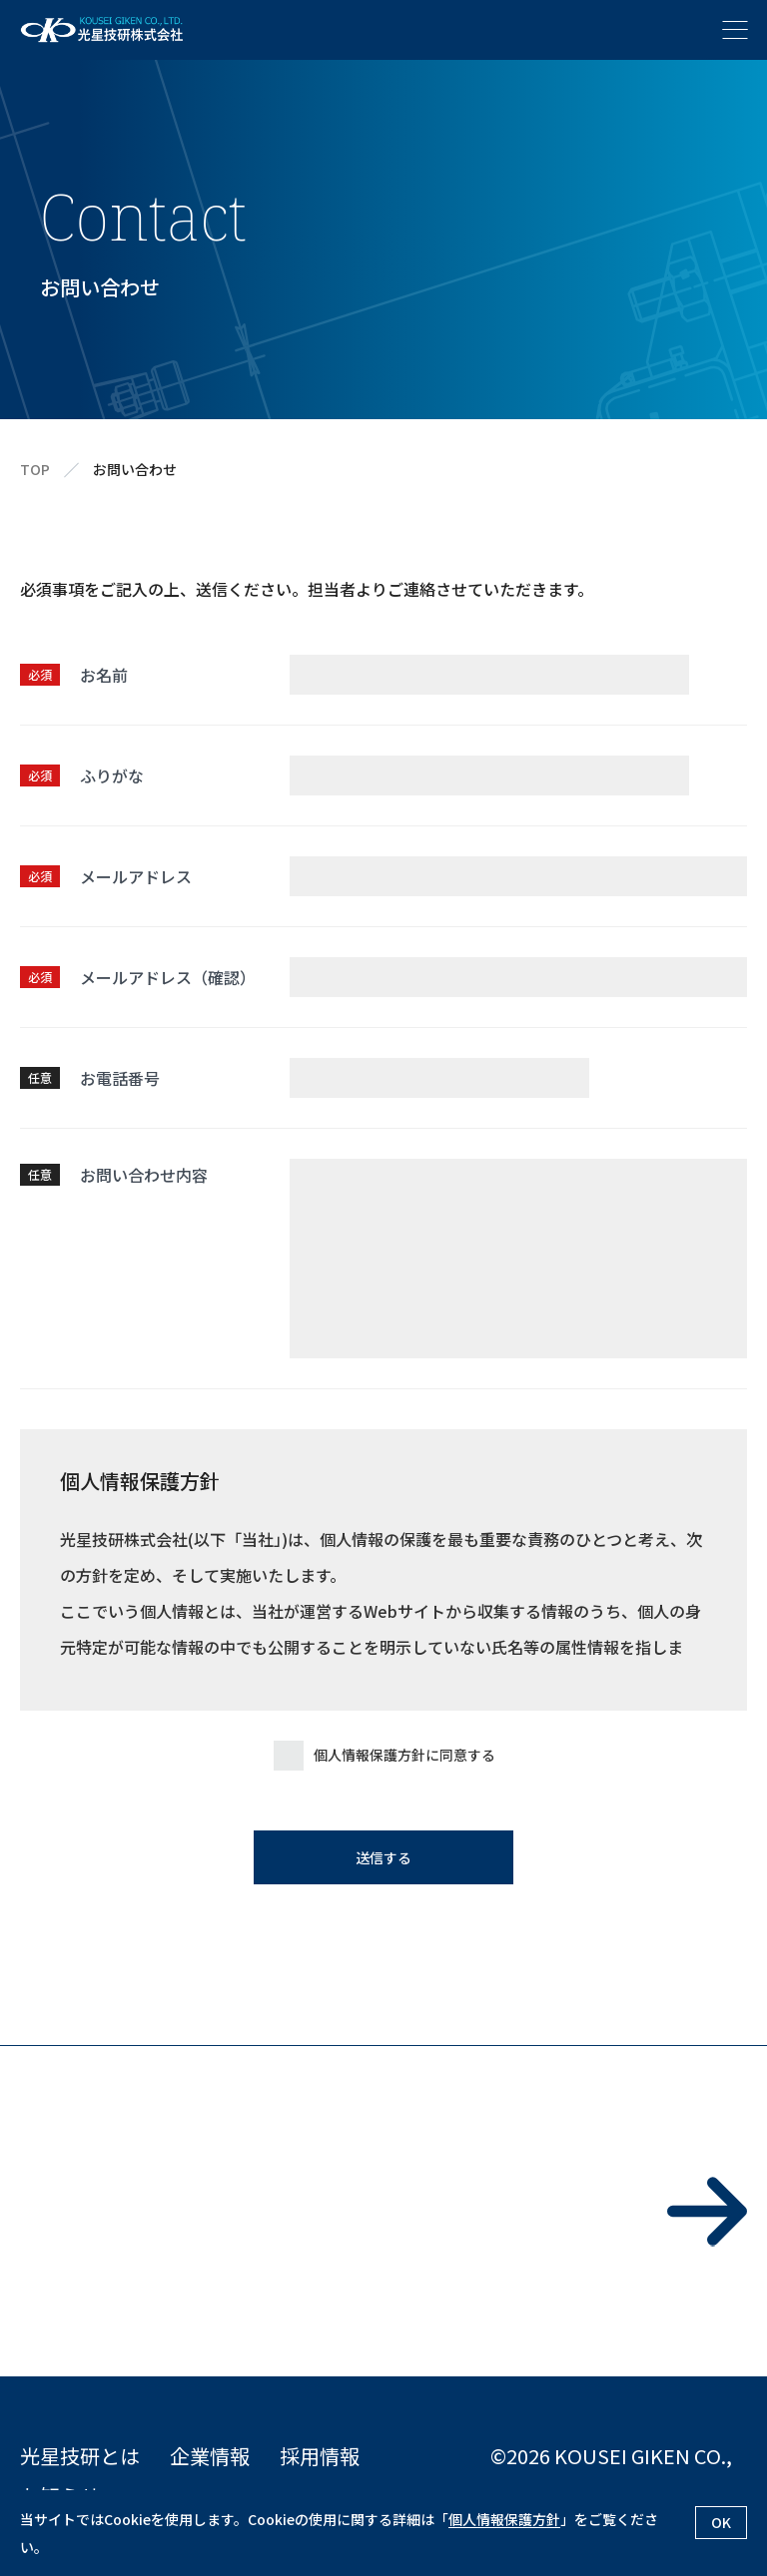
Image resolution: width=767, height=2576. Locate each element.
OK (721, 2522)
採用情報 (320, 2455)
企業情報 (210, 2455)
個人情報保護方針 (504, 2519)
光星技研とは (80, 2455)
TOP (35, 469)
